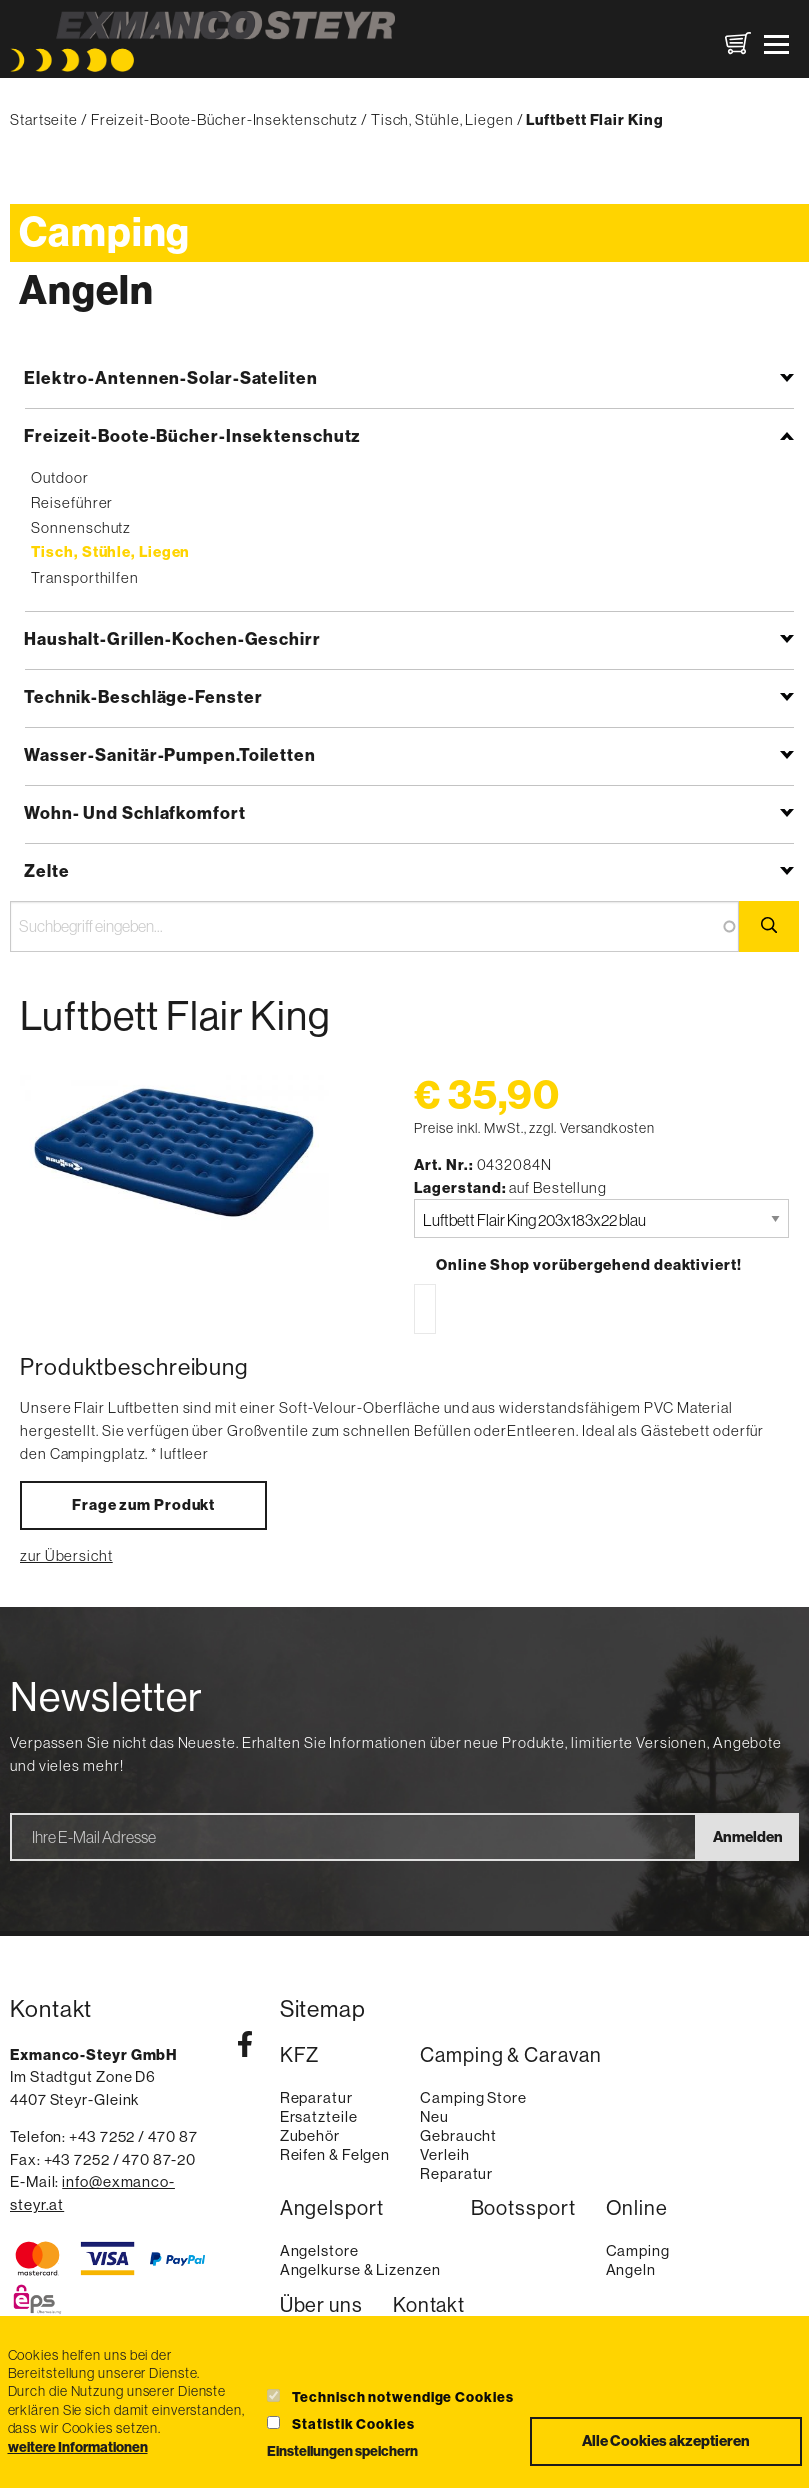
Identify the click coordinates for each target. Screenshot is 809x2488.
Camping (104, 233)
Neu (434, 2116)
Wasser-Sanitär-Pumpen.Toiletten (170, 755)
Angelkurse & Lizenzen (360, 2269)
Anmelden (748, 1837)
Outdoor (59, 477)
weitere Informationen (78, 2448)
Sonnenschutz (81, 527)
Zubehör (310, 2135)
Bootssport (523, 2208)
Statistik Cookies (353, 2424)
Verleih (444, 2154)
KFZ (300, 2055)
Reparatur (316, 2097)
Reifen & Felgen (335, 2154)
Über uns (321, 2305)
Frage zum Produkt (143, 1505)
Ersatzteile (319, 2116)
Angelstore (319, 2250)
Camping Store (473, 2097)
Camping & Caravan (510, 2055)
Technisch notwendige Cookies (402, 2397)
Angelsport (332, 2208)
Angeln (86, 291)
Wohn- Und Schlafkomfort (135, 813)
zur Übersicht (66, 1555)
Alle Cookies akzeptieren (666, 2441)
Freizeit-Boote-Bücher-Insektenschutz (224, 119)
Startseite (44, 119)
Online (637, 2208)
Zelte (47, 871)
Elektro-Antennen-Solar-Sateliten (171, 378)
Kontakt (429, 2305)
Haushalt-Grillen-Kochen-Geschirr (172, 639)
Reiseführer (72, 502)
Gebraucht (458, 2135)
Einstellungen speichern (342, 2452)
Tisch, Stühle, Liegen (442, 119)
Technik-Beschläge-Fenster (143, 697)
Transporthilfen (85, 577)
